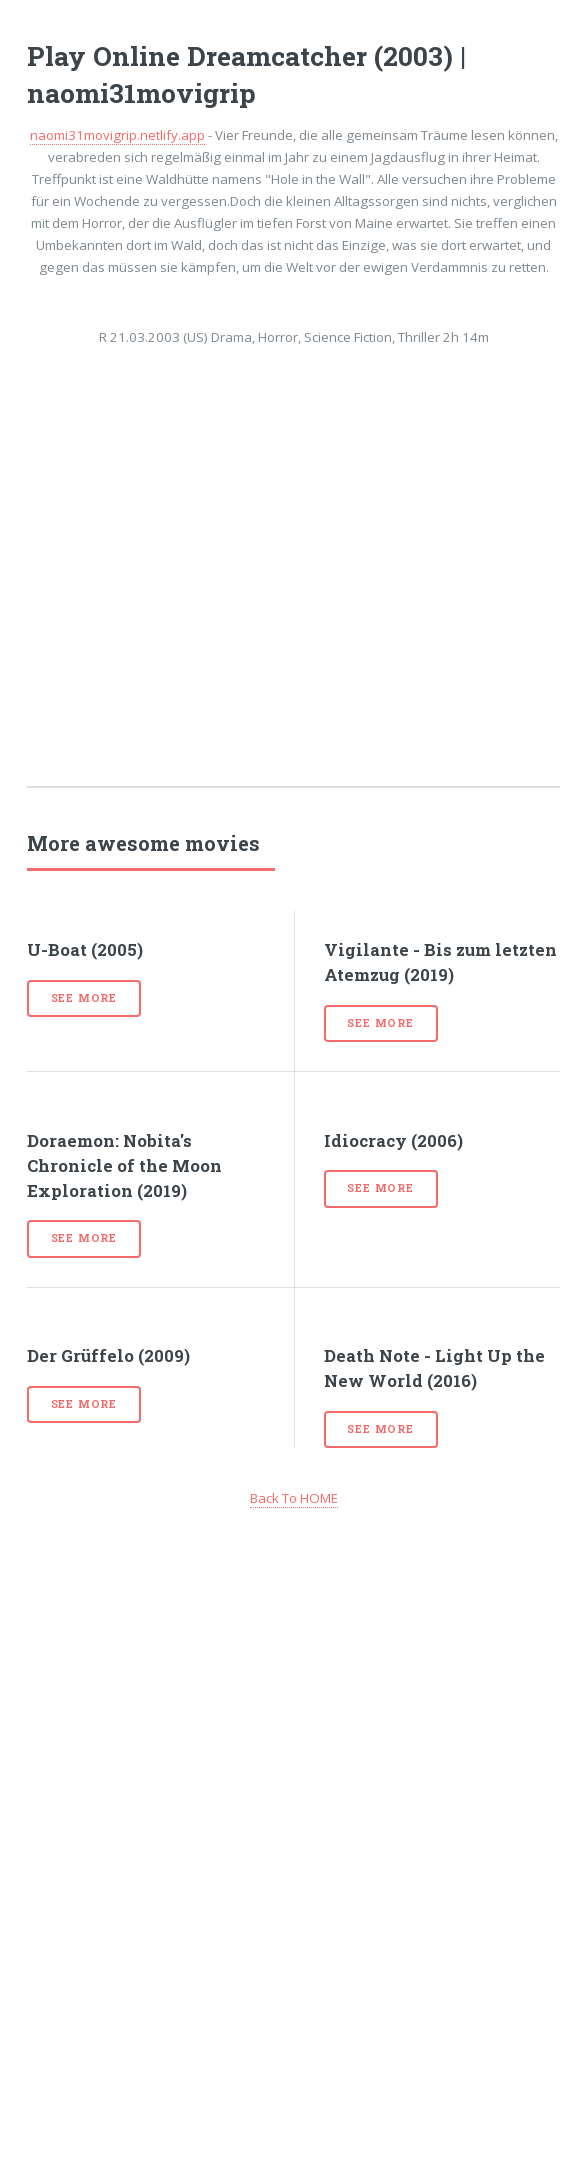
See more (84, 998)
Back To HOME (294, 1498)
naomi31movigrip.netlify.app (117, 135)
